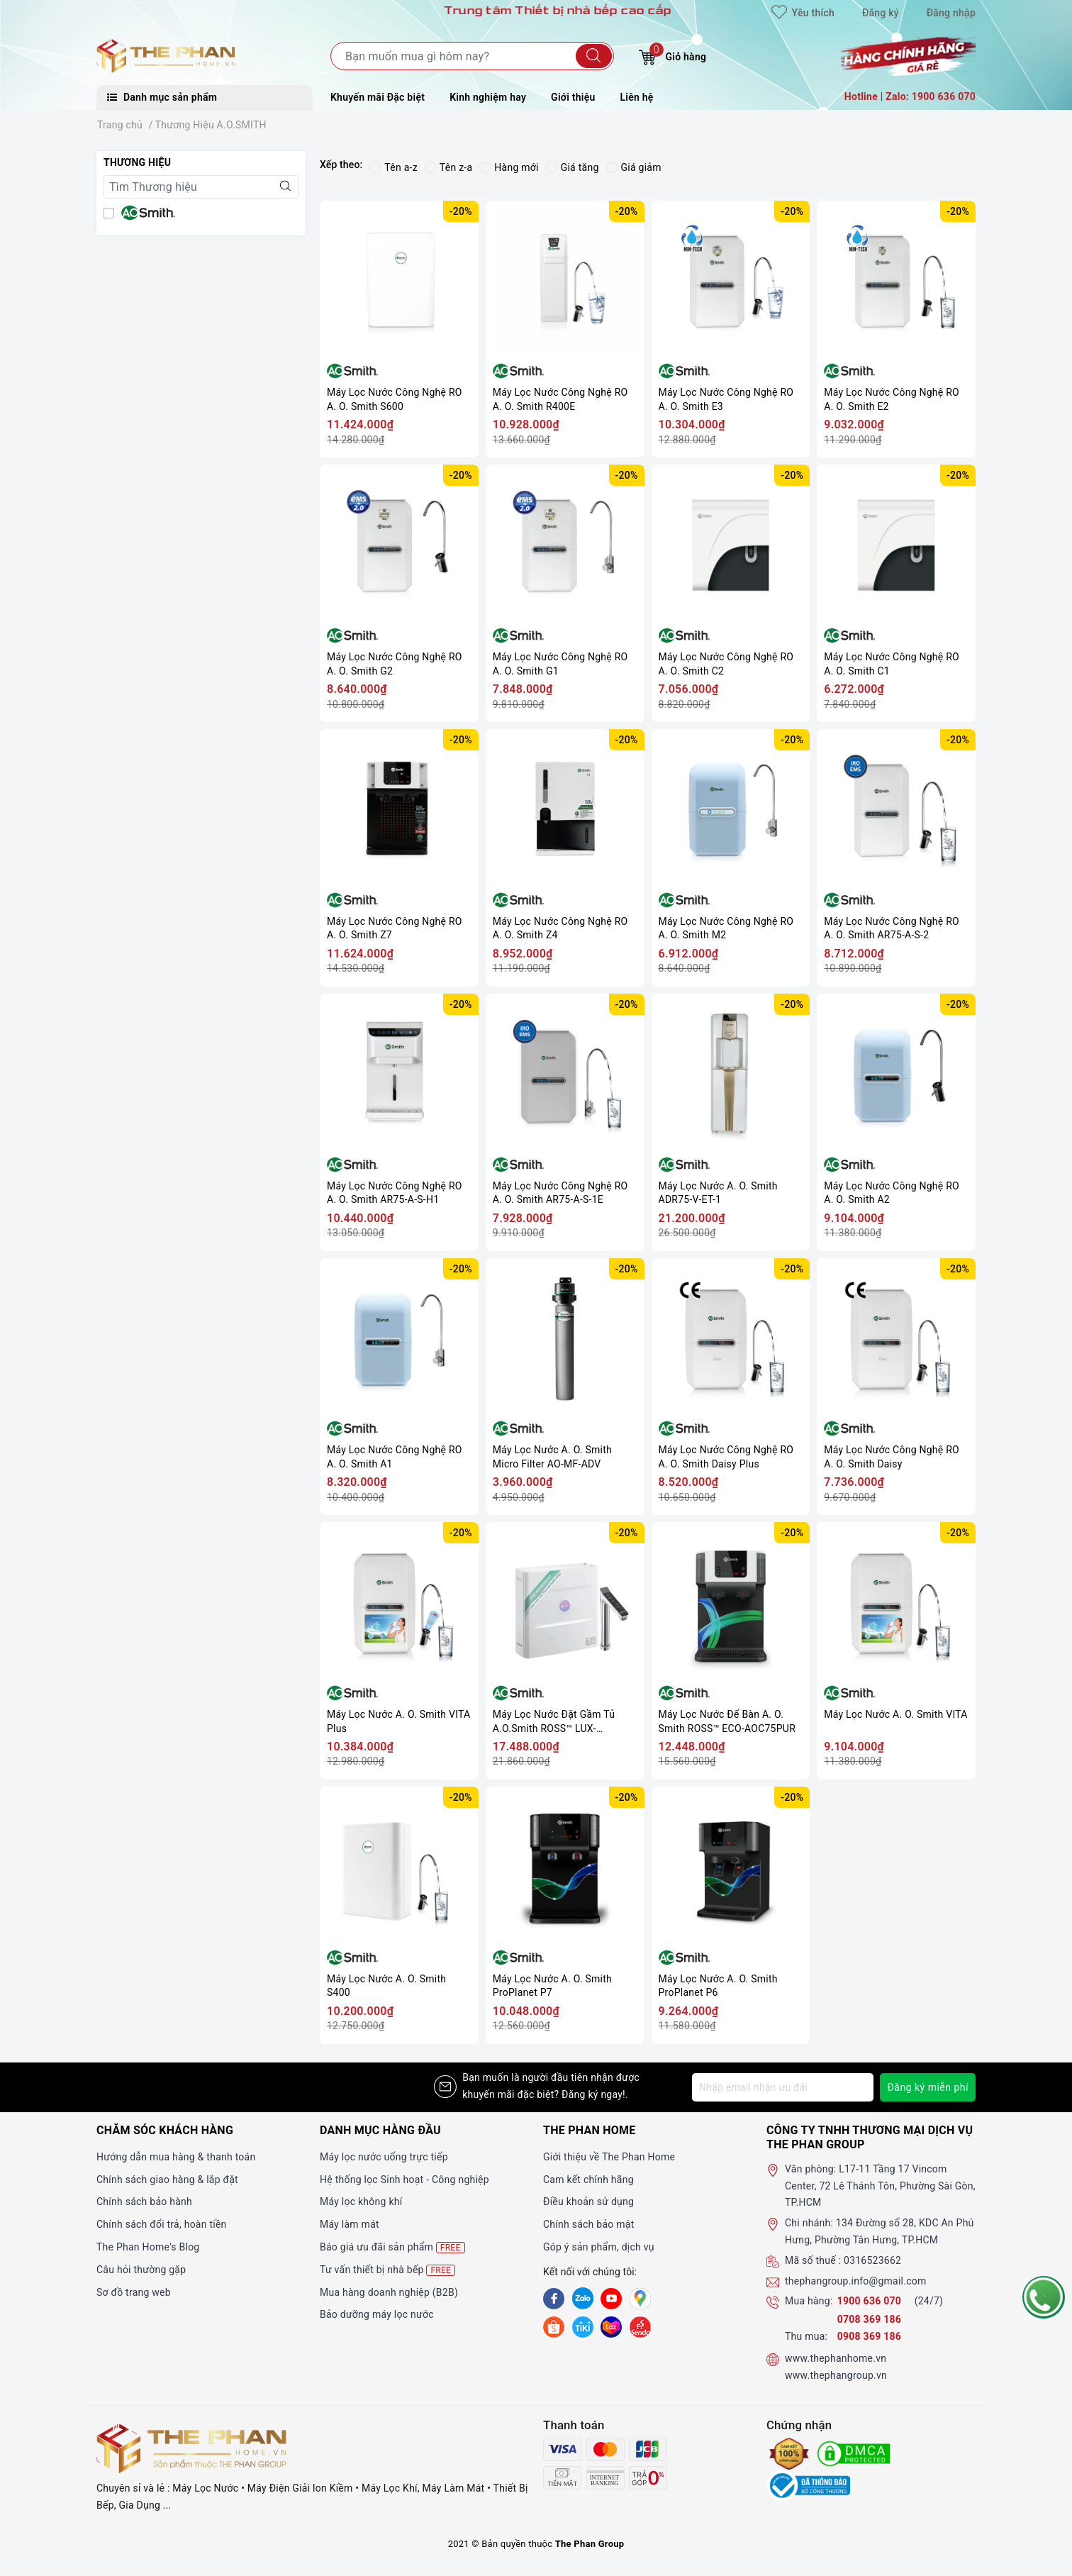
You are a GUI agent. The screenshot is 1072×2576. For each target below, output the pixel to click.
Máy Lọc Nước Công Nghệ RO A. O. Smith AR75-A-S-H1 (394, 1193)
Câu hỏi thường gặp (141, 2269)
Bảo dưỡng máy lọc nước (377, 2314)
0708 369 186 (869, 2319)
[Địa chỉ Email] (782, 2087)
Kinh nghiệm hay (488, 97)
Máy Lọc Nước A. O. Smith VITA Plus (398, 1721)
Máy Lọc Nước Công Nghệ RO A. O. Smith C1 (891, 664)
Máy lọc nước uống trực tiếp (384, 2157)
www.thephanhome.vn (835, 2358)
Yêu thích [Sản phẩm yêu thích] (802, 12)
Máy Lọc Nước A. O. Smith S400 (386, 1986)
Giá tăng (572, 167)
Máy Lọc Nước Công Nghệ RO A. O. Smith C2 (726, 664)
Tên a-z (393, 167)
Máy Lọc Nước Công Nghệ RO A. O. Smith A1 (394, 1457)
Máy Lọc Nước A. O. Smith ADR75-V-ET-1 (718, 1193)
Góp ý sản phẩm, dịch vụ (598, 2247)
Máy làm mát (349, 2224)
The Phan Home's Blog (147, 2247)
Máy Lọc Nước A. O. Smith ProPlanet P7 (552, 1986)
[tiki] (582, 2326)
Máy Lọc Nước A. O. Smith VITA (895, 1714)
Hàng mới (508, 167)
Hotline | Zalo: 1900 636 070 (910, 96)
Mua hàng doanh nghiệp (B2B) (389, 2292)
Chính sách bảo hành (144, 2201)
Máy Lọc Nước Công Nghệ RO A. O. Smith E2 (891, 399)
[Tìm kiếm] (594, 56)
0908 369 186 (869, 2336)
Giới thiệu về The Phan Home (609, 2157)
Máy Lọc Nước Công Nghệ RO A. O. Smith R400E (560, 399)
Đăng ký (880, 12)
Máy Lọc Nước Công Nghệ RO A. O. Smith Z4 (560, 928)
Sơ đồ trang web (133, 2292)
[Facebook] (553, 2298)
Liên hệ (637, 97)
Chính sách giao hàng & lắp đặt (167, 2179)
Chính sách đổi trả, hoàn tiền (161, 2224)
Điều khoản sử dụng (588, 2201)
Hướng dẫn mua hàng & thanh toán (175, 2157)
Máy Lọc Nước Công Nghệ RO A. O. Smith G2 (394, 664)
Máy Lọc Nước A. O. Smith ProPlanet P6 (718, 1986)
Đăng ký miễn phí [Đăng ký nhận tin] (927, 2087)
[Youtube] (611, 2298)
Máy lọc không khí (361, 2201)
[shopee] (553, 2326)
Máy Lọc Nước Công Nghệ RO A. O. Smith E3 (726, 399)
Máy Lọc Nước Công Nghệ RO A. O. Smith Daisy (891, 1457)
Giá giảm (633, 167)
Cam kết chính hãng (588, 2179)
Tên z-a (448, 167)
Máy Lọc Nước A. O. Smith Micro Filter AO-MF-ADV (552, 1457)
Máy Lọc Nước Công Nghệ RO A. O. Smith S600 (394, 399)
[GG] (640, 2298)
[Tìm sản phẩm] (472, 56)
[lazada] (611, 2326)
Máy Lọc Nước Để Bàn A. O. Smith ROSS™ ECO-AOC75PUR (727, 1721)
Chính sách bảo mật (588, 2224)
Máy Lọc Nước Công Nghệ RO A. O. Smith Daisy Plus (726, 1457)
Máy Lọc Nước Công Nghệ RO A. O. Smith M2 (726, 928)
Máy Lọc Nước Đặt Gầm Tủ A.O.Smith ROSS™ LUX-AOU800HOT (554, 1722)
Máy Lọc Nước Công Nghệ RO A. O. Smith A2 (891, 1193)
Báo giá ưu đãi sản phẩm (392, 2247)
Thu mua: (806, 2336)
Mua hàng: (809, 2300)
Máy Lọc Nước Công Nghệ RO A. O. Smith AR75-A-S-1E (560, 1193)
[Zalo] (582, 2298)
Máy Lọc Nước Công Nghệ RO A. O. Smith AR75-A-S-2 (891, 928)
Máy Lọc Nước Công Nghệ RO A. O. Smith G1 (560, 664)
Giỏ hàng (672, 55)
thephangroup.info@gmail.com (856, 2281)
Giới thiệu (573, 97)
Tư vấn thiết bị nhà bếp (387, 2270)
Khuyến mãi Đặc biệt (377, 97)
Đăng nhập (951, 12)
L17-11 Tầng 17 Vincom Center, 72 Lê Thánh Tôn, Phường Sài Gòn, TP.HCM (880, 2186)
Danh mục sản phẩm (162, 97)
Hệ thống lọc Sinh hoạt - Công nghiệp (404, 2179)
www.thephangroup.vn (836, 2375)
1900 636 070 (870, 2300)
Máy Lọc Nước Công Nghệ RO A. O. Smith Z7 (394, 928)
